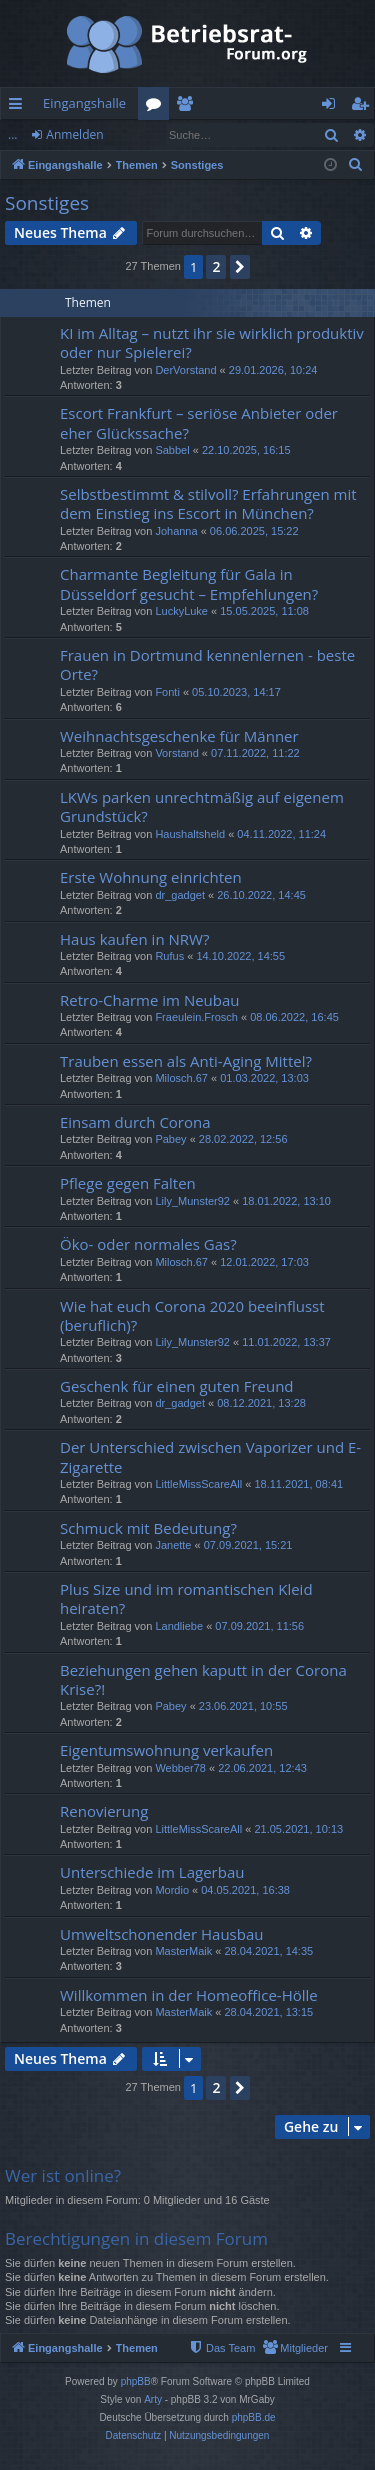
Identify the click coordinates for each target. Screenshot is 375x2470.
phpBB (136, 2381)
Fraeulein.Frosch (196, 1017)
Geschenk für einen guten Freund (177, 1386)
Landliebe (179, 1626)
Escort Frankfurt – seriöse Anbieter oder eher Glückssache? (199, 422)
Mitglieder (188, 107)
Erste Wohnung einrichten (151, 877)
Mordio (172, 1890)
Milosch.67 (181, 1078)
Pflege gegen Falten (128, 1183)
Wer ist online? (63, 2175)
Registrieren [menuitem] (364, 107)
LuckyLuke (181, 611)
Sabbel (172, 450)
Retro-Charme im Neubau (150, 1000)
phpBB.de (254, 2417)
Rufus (169, 956)
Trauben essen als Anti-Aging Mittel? (186, 1061)
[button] (240, 267)
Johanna (176, 531)
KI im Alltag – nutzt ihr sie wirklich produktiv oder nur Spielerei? (212, 342)
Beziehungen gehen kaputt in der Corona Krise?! (203, 1679)
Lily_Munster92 (192, 1201)
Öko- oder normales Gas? (148, 1244)
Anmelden (74, 134)
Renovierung (104, 1811)
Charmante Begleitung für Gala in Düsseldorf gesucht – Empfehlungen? (189, 583)
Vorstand (176, 753)
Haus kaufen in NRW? (134, 939)
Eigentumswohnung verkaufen (166, 1750)
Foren (157, 107)
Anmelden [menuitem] (334, 107)
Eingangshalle (84, 103)
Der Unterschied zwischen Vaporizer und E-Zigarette (210, 1456)
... (12, 134)
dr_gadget (180, 895)
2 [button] (216, 266)
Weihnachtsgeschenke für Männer (179, 736)
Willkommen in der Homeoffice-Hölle (189, 1995)
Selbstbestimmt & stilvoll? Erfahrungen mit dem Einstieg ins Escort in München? (208, 503)
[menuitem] (356, 165)
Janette (173, 1545)
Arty (153, 2399)
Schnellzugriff (19, 107)
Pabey (170, 1139)
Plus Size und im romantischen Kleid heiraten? (186, 1598)
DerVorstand (185, 370)
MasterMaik (183, 1951)
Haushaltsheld (190, 834)
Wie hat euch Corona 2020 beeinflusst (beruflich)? (192, 1315)
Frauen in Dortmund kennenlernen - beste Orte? (207, 664)
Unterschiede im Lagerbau (152, 1872)
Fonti (167, 692)
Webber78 (180, 1768)
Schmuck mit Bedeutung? (148, 1528)
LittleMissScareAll (198, 1484)
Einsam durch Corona (135, 1122)
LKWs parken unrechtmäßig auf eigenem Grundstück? (202, 806)
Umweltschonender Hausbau (161, 1934)
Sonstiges (47, 203)
